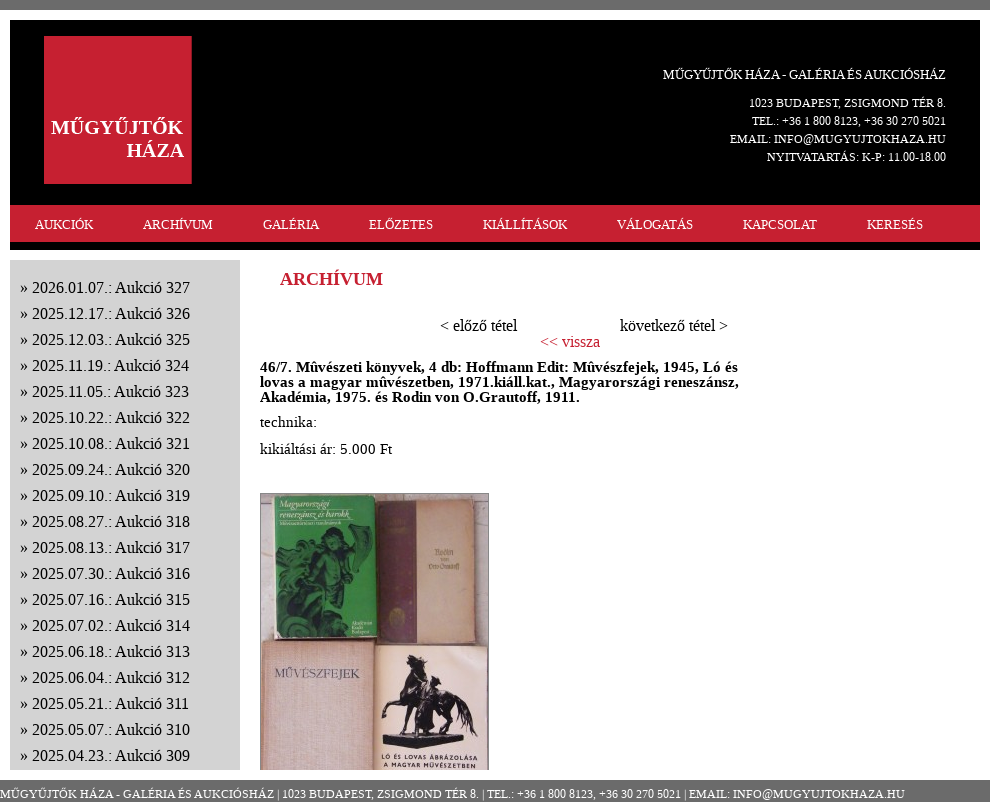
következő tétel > (674, 325)
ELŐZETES (401, 224)
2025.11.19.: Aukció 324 (110, 365)
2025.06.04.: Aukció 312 (111, 677)
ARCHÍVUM (178, 224)
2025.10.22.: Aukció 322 (111, 417)
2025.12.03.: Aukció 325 (111, 339)
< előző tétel (478, 325)
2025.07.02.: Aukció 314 (111, 625)
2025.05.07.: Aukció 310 (111, 729)
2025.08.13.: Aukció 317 (111, 547)
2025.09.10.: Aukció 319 (111, 495)
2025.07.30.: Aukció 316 (111, 573)
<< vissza (570, 342)
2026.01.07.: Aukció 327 (111, 287)
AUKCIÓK (64, 224)
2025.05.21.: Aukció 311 (110, 703)
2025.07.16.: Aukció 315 (111, 599)
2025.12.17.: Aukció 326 (111, 313)
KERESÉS (895, 224)
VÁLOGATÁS (655, 224)
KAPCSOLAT (780, 224)
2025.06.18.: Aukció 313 (111, 651)
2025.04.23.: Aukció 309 (111, 755)
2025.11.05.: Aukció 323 (110, 391)
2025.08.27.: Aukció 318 (111, 521)
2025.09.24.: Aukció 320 (111, 469)
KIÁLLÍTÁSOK (525, 224)
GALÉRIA (291, 224)
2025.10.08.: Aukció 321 (111, 443)
